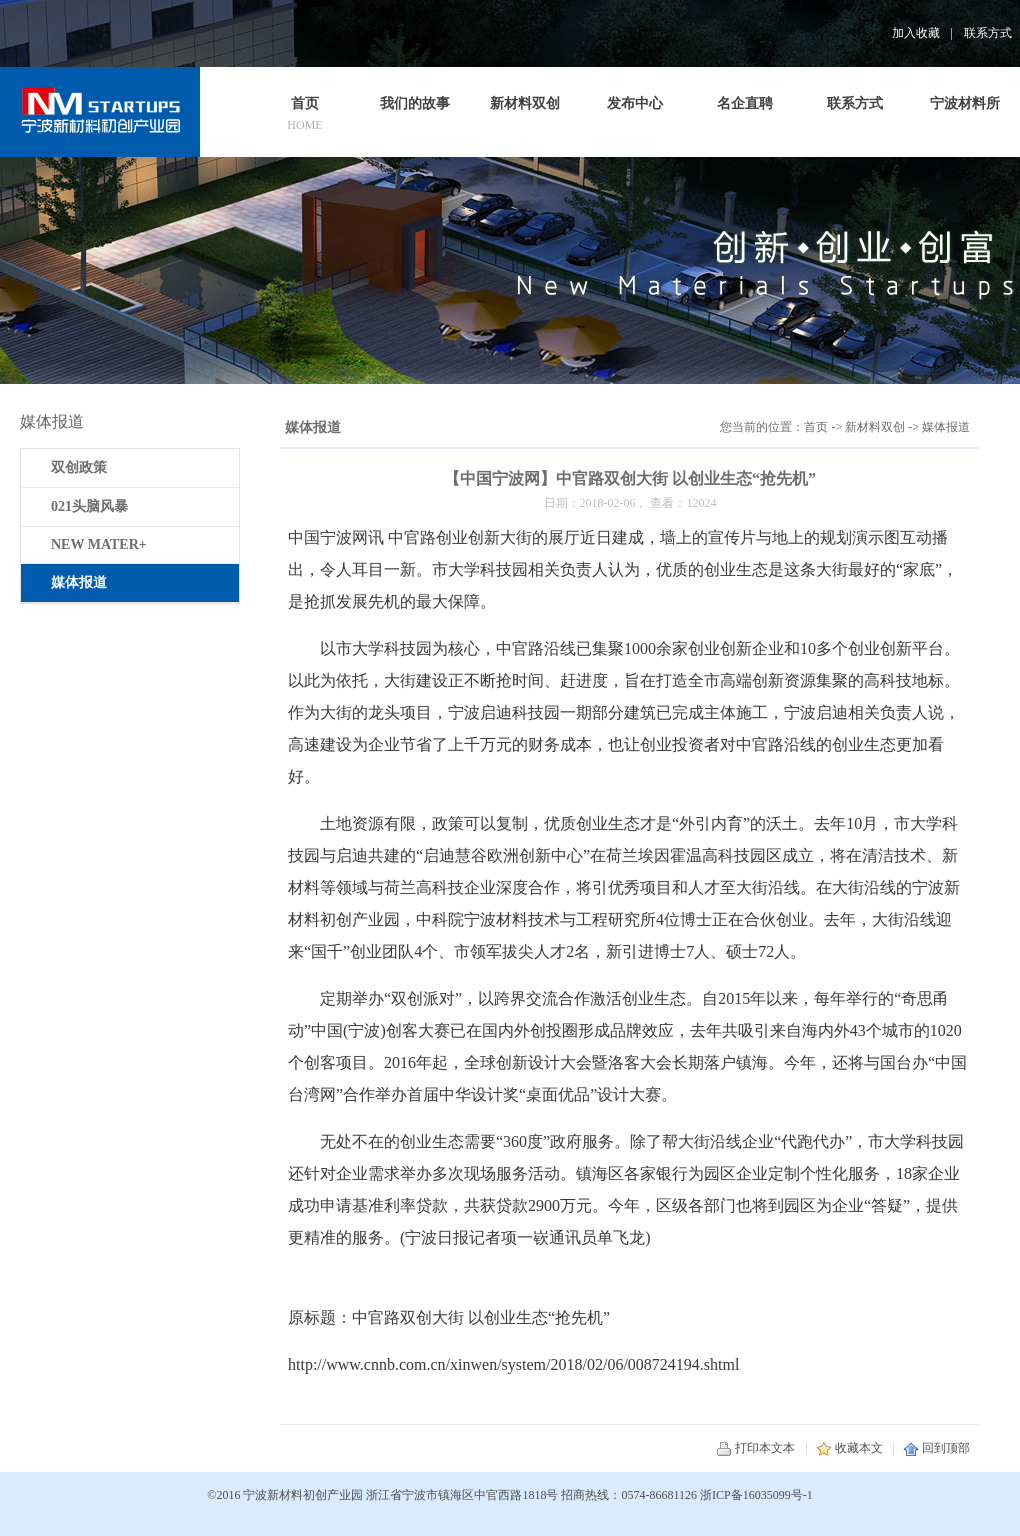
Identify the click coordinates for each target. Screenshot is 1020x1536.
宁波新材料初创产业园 (303, 1495)
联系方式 (988, 33)
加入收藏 (916, 33)
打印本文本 (755, 1448)
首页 (816, 427)
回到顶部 (936, 1448)
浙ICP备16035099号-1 (756, 1495)
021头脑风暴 (89, 506)
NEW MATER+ (99, 544)
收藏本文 (849, 1448)
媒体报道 (946, 427)
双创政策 (79, 467)
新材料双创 (875, 427)
